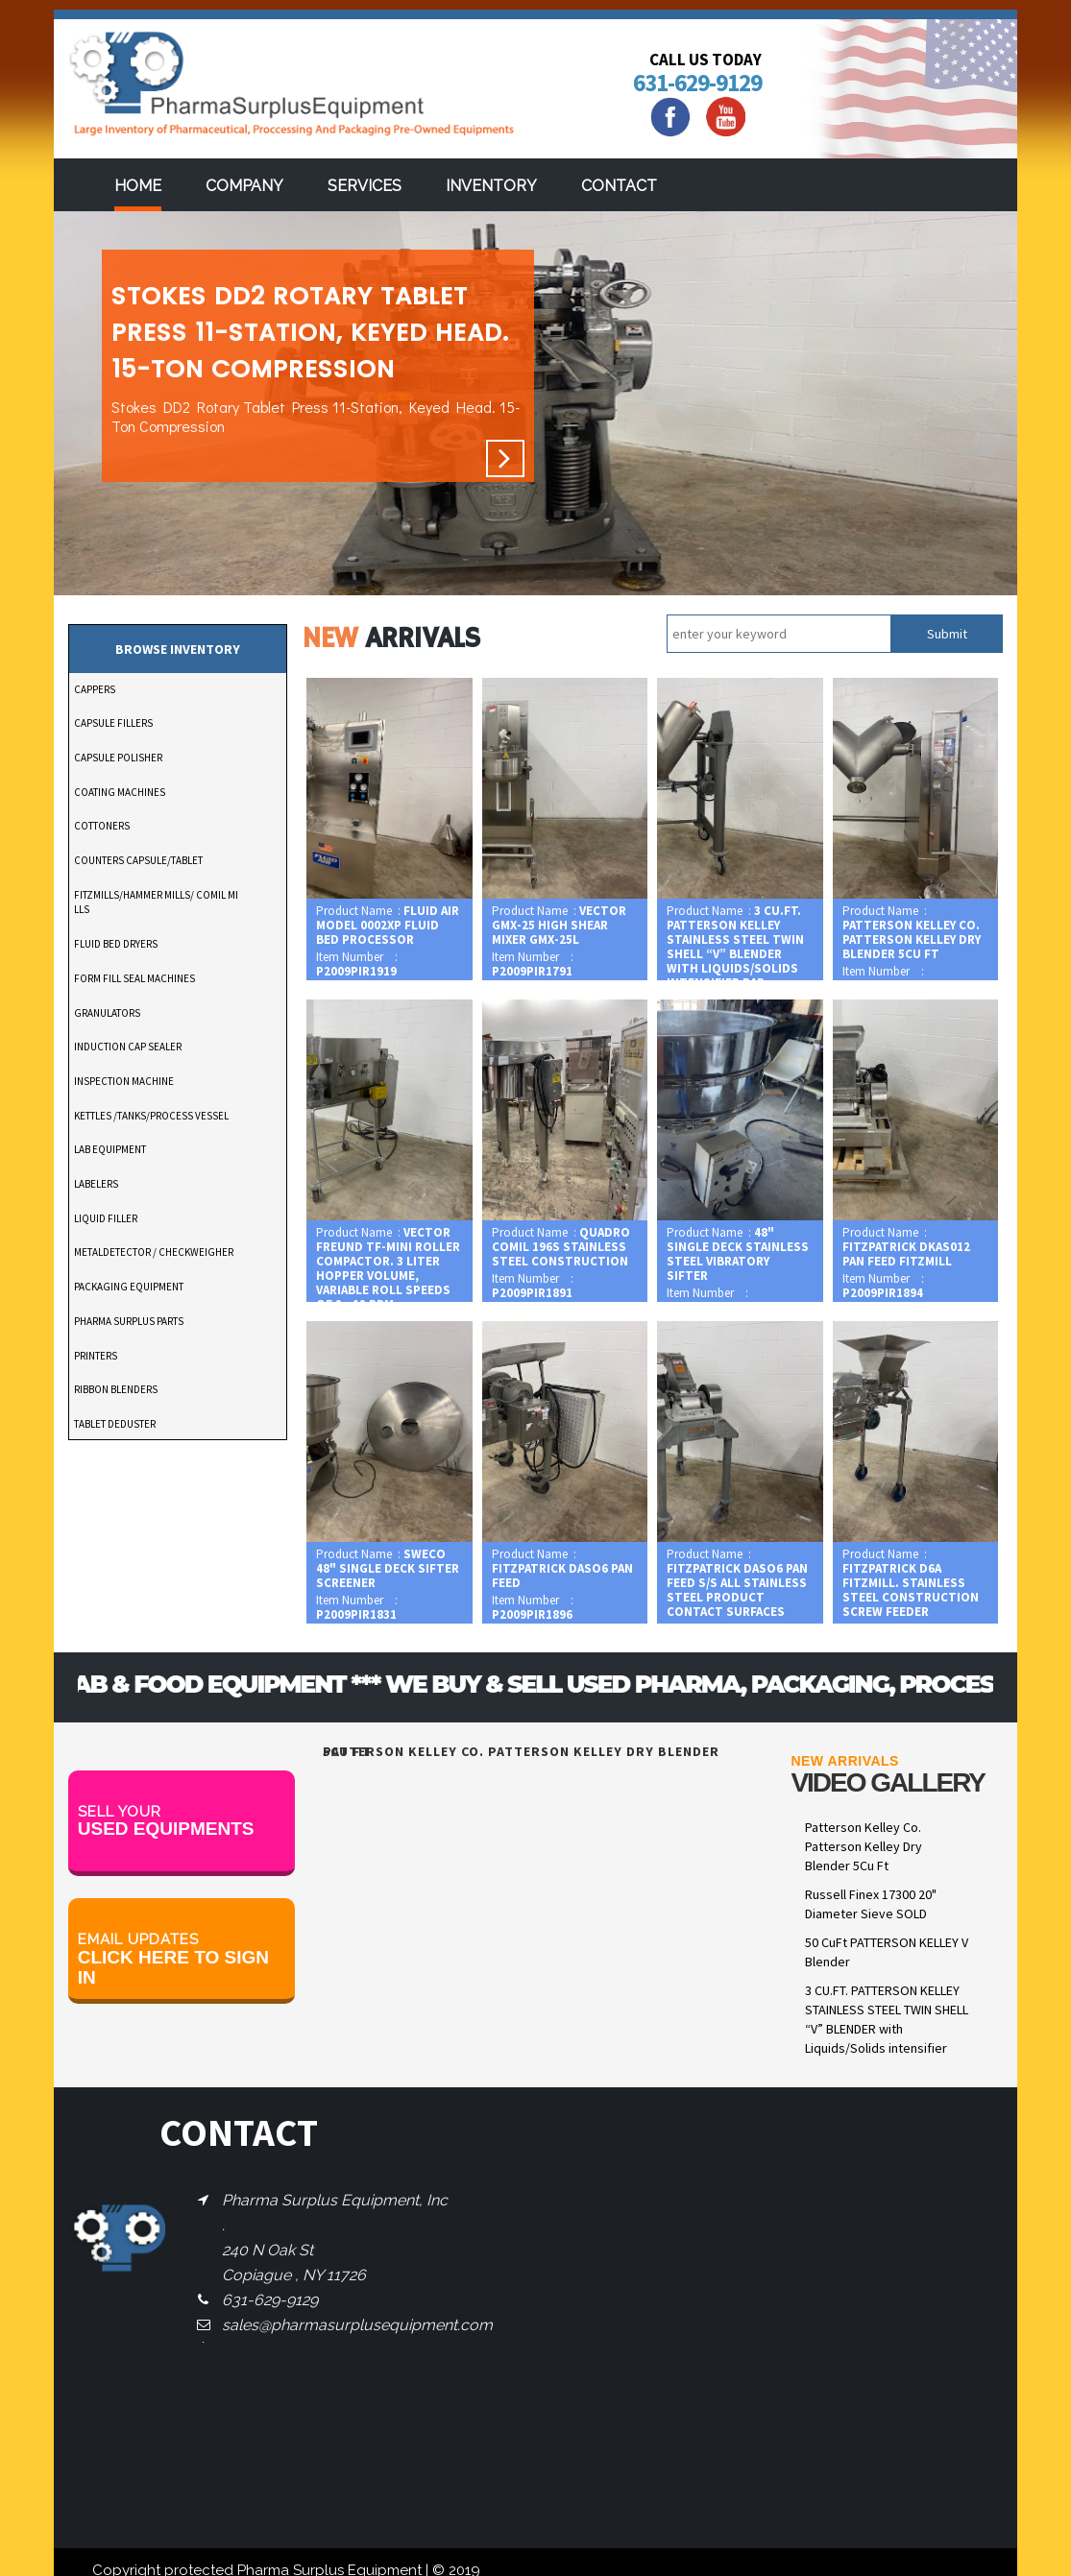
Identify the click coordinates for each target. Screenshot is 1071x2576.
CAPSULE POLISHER (118, 757)
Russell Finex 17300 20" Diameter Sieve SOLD (871, 1904)
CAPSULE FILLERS (113, 723)
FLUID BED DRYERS (116, 944)
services (365, 186)
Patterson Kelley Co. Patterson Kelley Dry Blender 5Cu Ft (863, 1846)
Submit (947, 633)
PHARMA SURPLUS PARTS (128, 1321)
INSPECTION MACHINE (124, 1081)
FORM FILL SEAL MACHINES (134, 978)
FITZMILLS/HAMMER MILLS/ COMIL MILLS (156, 902)
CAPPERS (94, 689)
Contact (619, 186)
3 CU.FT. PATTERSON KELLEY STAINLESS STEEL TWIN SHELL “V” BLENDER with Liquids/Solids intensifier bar (886, 2029)
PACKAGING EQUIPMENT (128, 1286)
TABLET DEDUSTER (115, 1424)
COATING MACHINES (119, 792)
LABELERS (96, 1184)
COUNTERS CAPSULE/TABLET (138, 860)
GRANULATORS (107, 1013)
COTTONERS (102, 825)
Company (244, 186)
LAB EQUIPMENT (110, 1149)
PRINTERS (95, 1355)
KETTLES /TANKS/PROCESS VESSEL (151, 1115)
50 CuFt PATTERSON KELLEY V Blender (886, 1952)
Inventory (491, 186)
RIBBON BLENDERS (116, 1389)
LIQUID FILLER (105, 1218)
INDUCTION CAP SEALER (128, 1046)
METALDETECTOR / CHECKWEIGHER (153, 1252)
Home (137, 186)
